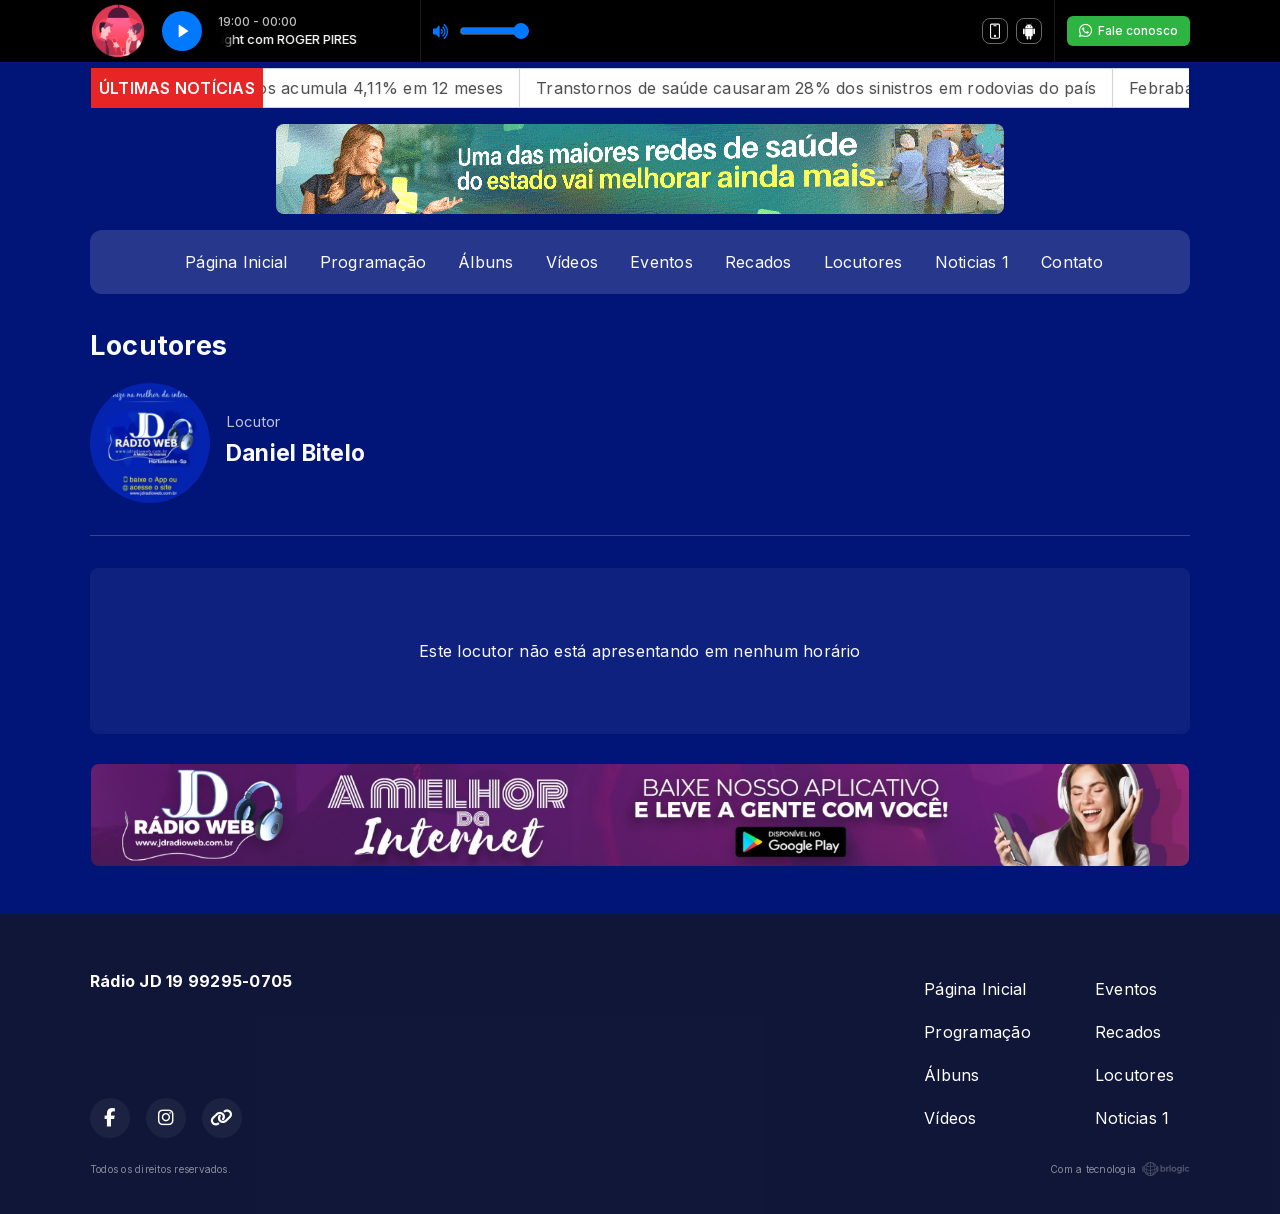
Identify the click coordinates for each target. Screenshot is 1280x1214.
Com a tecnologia (1120, 1169)
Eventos (661, 262)
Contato (1072, 262)
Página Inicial (236, 262)
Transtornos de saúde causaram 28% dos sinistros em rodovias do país (828, 88)
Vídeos (572, 262)
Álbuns (485, 262)
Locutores (863, 262)
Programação (373, 262)
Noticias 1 (972, 262)
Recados (758, 262)
